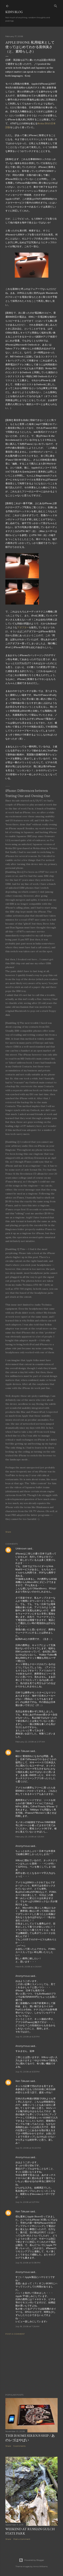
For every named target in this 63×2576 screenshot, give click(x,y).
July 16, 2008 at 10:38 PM (27, 2262)
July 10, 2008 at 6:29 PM (27, 2036)
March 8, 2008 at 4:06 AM (28, 1966)
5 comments (19, 2446)
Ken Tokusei (22, 1751)
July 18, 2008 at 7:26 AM (27, 2326)
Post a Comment (15, 2334)
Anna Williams (40, 2566)
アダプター (23, 627)
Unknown (21, 1548)
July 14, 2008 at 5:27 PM (27, 2202)
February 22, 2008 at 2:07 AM (30, 1741)
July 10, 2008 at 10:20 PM (28, 2148)
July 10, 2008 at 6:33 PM (27, 2071)
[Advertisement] (31, 2364)
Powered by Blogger (31, 2560)
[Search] (56, 5)
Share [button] (8, 1532)
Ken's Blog (14, 12)
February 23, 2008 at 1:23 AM (29, 1836)
